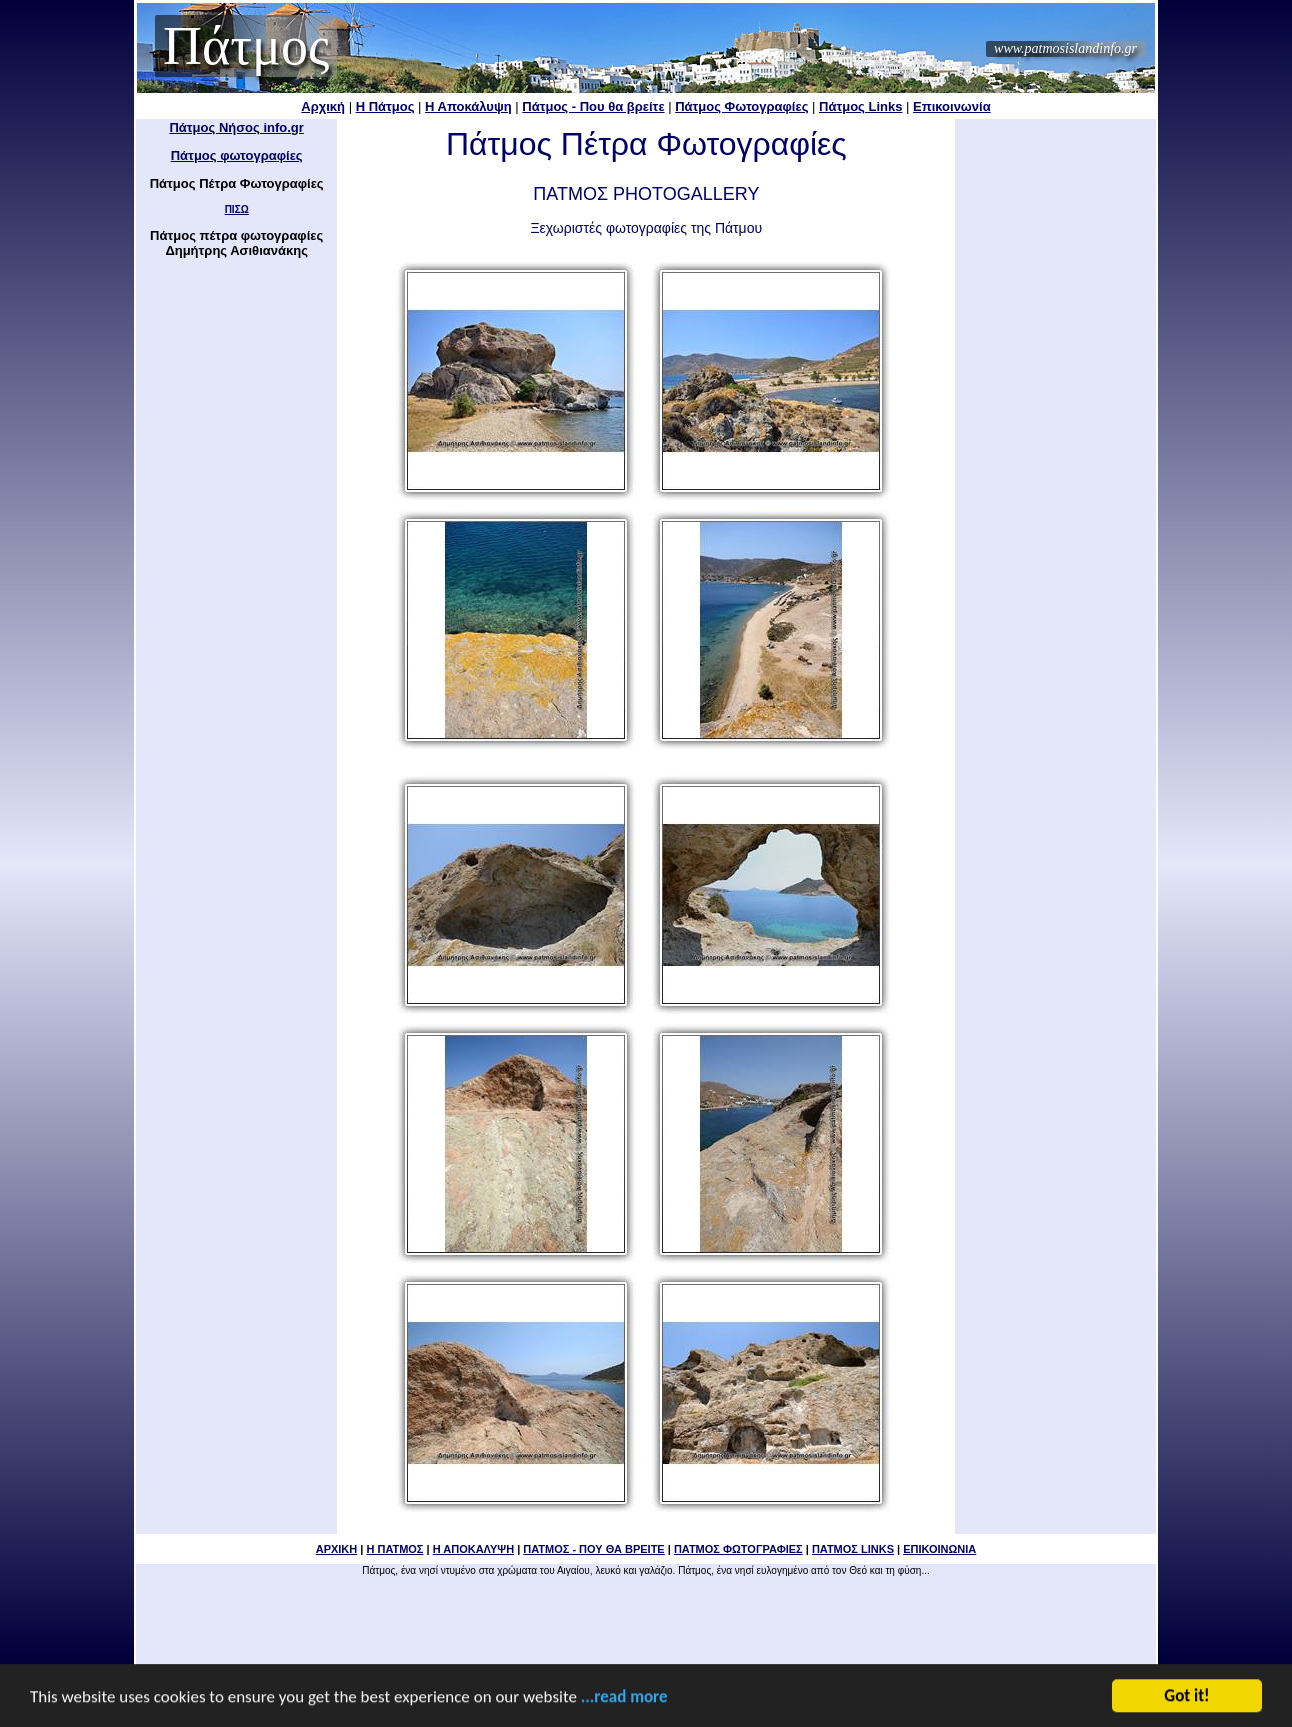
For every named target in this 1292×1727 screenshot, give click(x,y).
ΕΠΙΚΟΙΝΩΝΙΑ (939, 1549)
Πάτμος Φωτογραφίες (741, 106)
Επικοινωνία (952, 106)
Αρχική (323, 106)
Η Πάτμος (385, 106)
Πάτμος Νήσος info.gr (236, 127)
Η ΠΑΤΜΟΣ (394, 1549)
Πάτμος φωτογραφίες (237, 155)
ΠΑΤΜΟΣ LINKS (853, 1549)
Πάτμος (246, 46)
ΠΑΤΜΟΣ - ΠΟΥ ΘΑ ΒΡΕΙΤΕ (593, 1549)
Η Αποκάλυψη (468, 106)
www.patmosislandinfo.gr (1065, 48)
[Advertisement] (1056, 420)
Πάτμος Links (860, 106)
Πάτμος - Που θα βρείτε (593, 106)
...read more (624, 1698)
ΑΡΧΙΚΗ (337, 1549)
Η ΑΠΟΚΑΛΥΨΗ (473, 1549)
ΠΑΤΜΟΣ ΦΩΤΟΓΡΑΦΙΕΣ (738, 1549)
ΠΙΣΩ (237, 209)
